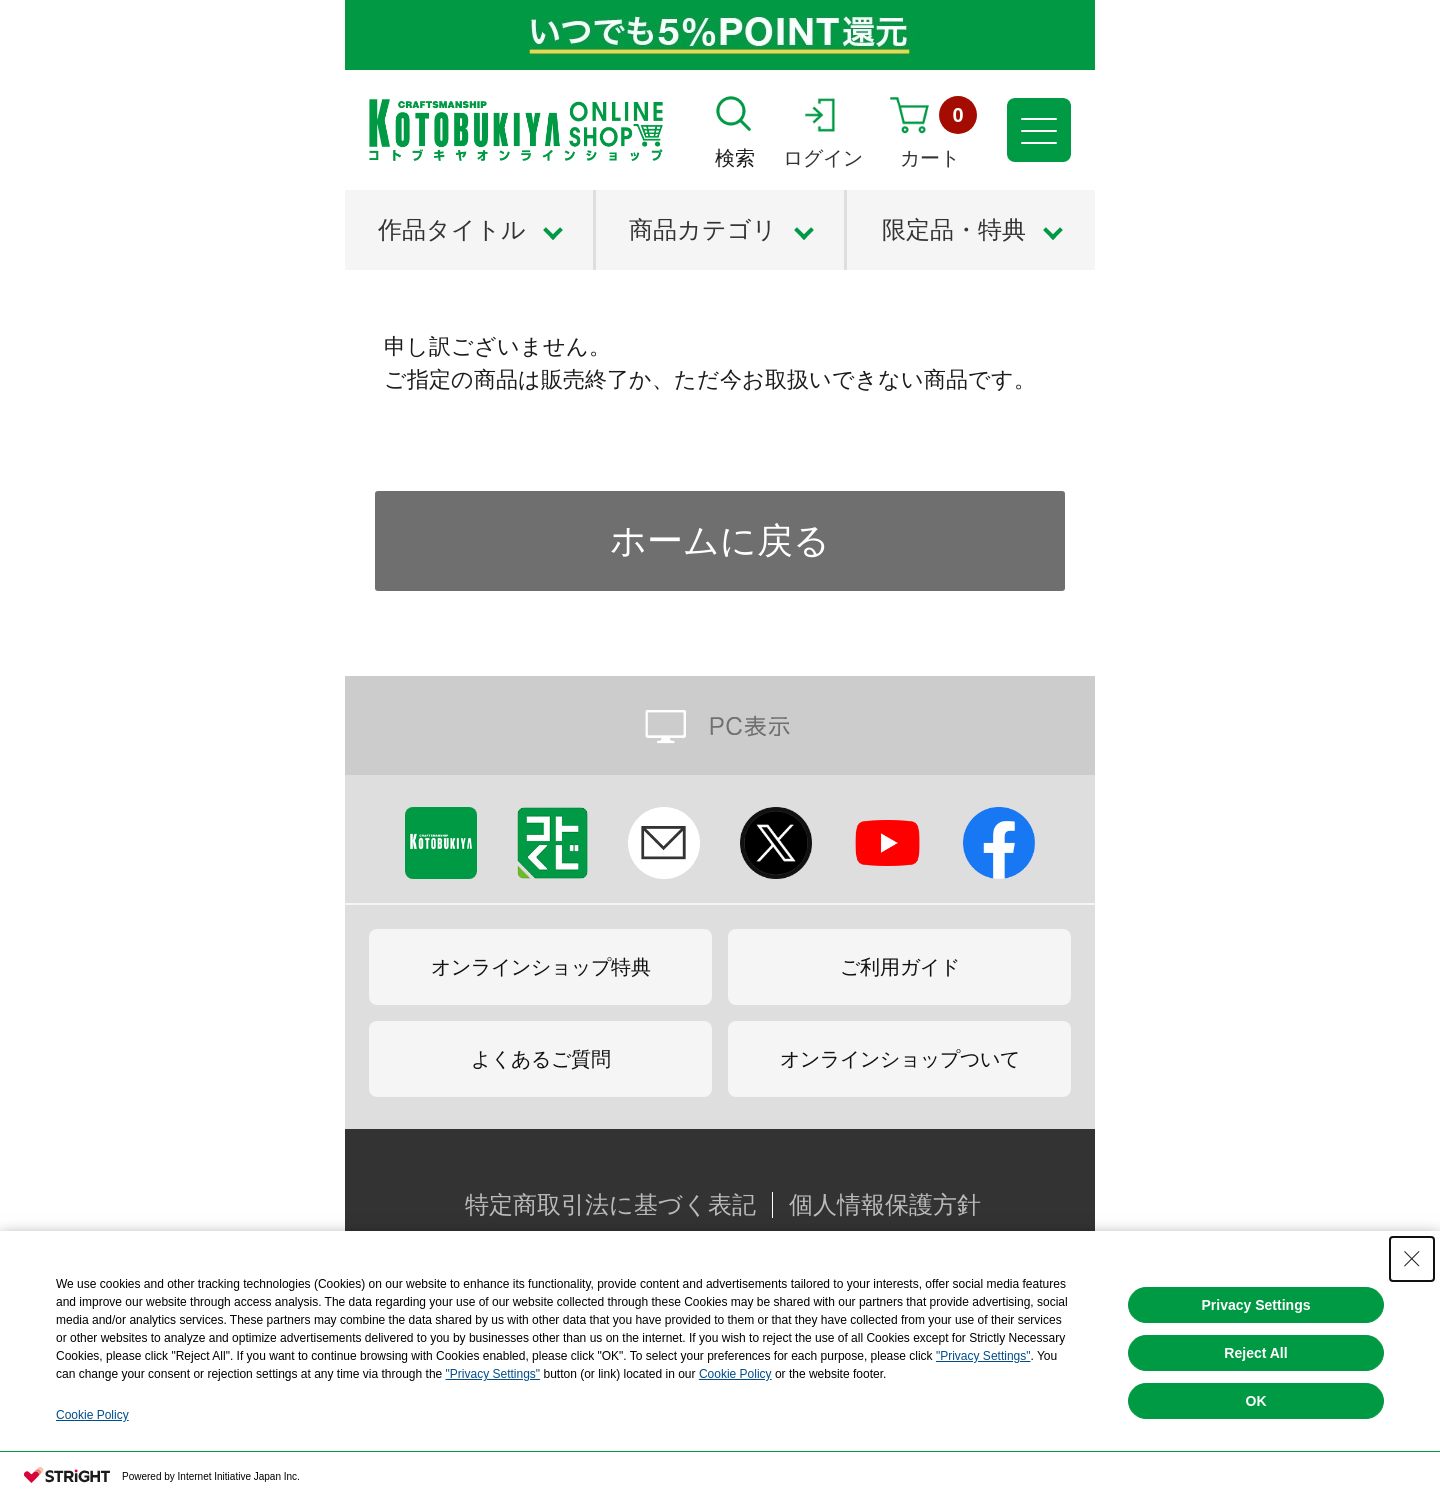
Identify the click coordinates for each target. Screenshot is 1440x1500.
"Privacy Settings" (983, 1356)
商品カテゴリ (703, 229)
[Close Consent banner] (1412, 1259)
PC (720, 725)
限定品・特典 (954, 229)
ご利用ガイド (900, 967)
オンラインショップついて (900, 1059)
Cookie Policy (735, 1374)
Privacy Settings (1256, 1305)
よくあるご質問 (541, 1059)
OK (1256, 1401)
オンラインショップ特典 (541, 967)
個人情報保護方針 (885, 1205)
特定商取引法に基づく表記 (610, 1205)
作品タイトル (452, 229)
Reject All (1255, 1353)
